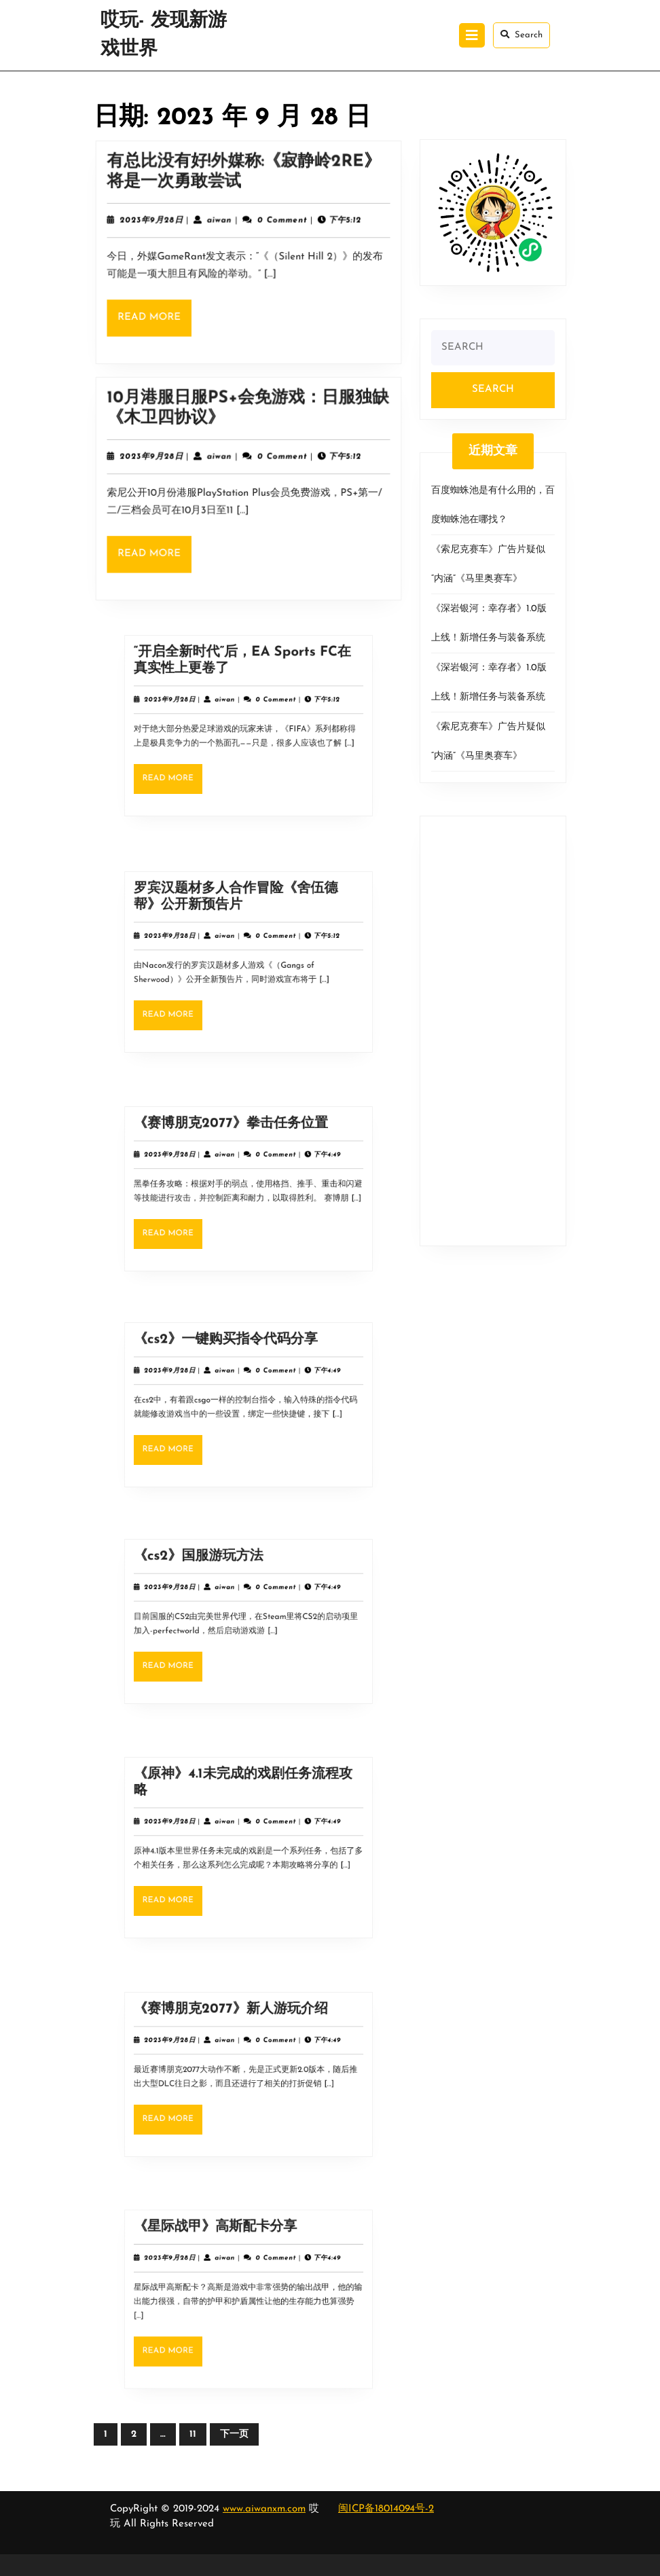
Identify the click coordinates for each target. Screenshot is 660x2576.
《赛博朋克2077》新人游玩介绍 (239, 2040)
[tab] (472, 35)
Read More (163, 316)
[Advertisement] (493, 1031)
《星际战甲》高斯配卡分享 (231, 2261)
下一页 (234, 2434)
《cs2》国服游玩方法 (222, 1587)
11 (192, 2434)
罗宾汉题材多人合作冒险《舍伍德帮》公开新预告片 (242, 928)
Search (521, 34)
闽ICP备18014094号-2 (386, 2509)
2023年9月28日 (160, 224)
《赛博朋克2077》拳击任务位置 (239, 1154)
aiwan (222, 224)
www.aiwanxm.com (264, 2509)
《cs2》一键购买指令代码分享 (237, 1370)
